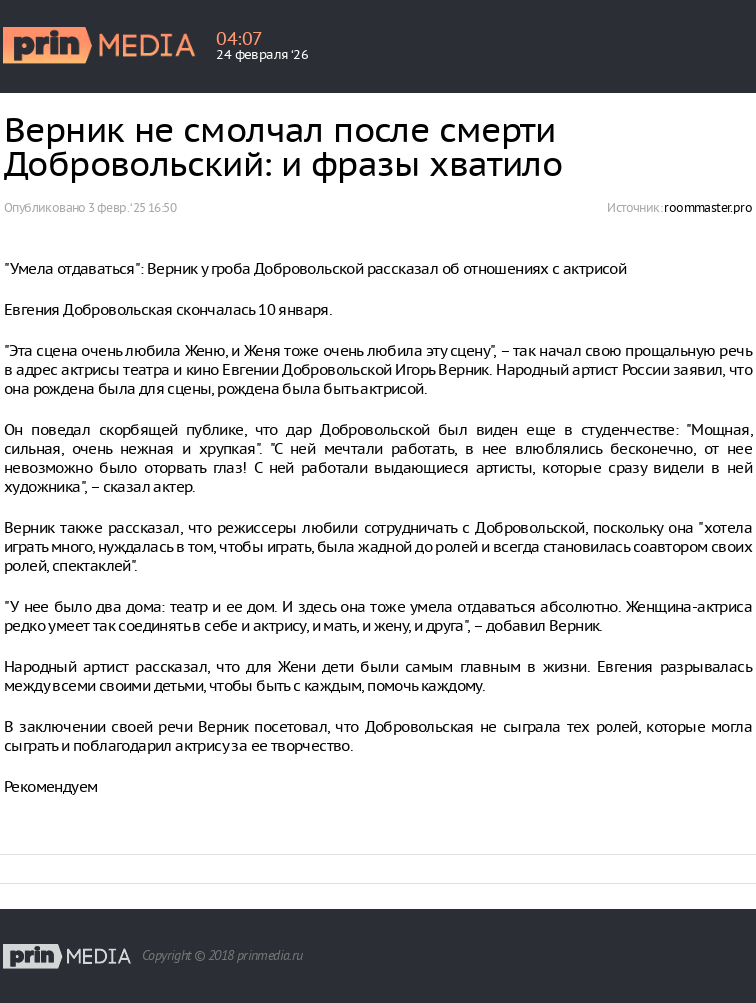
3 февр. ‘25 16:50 (132, 207)
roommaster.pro (708, 207)
